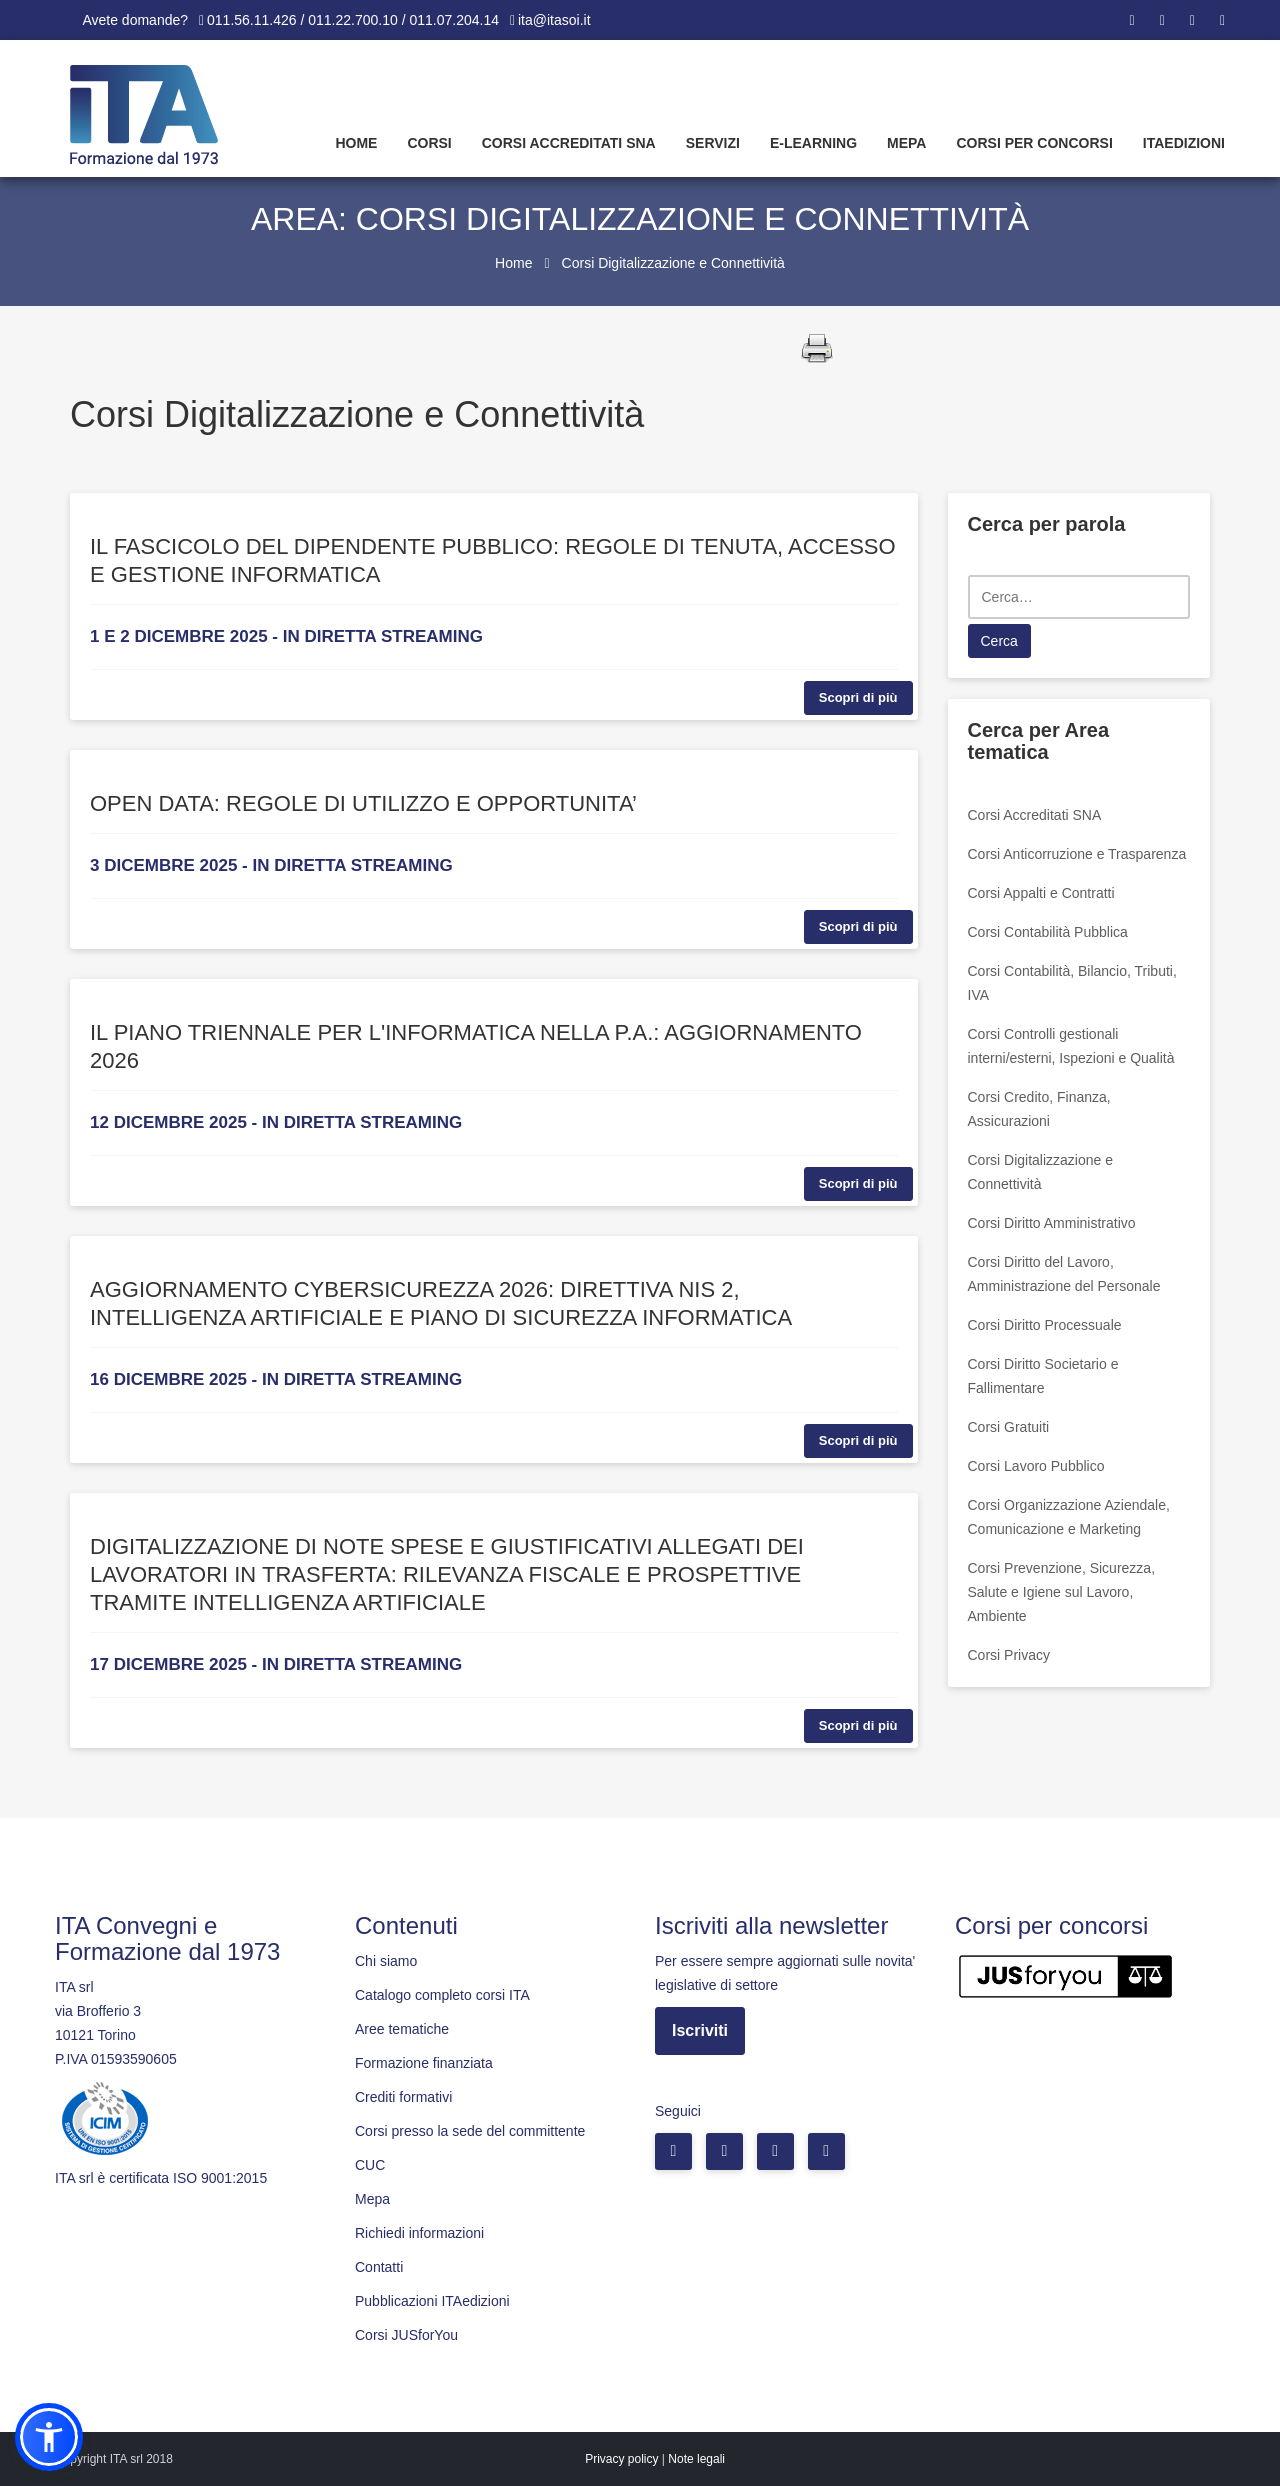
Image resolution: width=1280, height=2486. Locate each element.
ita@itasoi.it (554, 20)
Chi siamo (386, 1961)
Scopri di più (858, 697)
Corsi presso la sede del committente (470, 2131)
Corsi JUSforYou (406, 2335)
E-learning (813, 143)
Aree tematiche (402, 2029)
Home (356, 143)
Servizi (713, 143)
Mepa (906, 143)
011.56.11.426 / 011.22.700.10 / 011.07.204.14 (353, 20)
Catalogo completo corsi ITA (442, 1995)
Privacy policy (621, 2459)
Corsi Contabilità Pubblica (1048, 932)
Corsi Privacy (1009, 1655)
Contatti (379, 2267)
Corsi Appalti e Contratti (1041, 893)
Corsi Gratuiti (1009, 1427)
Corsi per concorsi (1034, 143)
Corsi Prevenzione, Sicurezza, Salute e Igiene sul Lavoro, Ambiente (1062, 1592)
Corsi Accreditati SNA (569, 143)
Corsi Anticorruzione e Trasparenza (1077, 854)
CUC (370, 2165)
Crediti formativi (403, 2097)
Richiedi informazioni (419, 2233)
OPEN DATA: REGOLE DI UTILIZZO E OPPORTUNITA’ (363, 803)
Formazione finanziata (424, 2063)
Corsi (429, 143)
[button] (49, 2437)
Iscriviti (700, 2030)
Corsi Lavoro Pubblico (1036, 1466)
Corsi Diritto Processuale (1045, 1325)
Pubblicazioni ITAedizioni (432, 2301)
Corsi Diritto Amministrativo (1052, 1223)
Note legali (696, 2459)
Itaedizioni (1184, 143)
